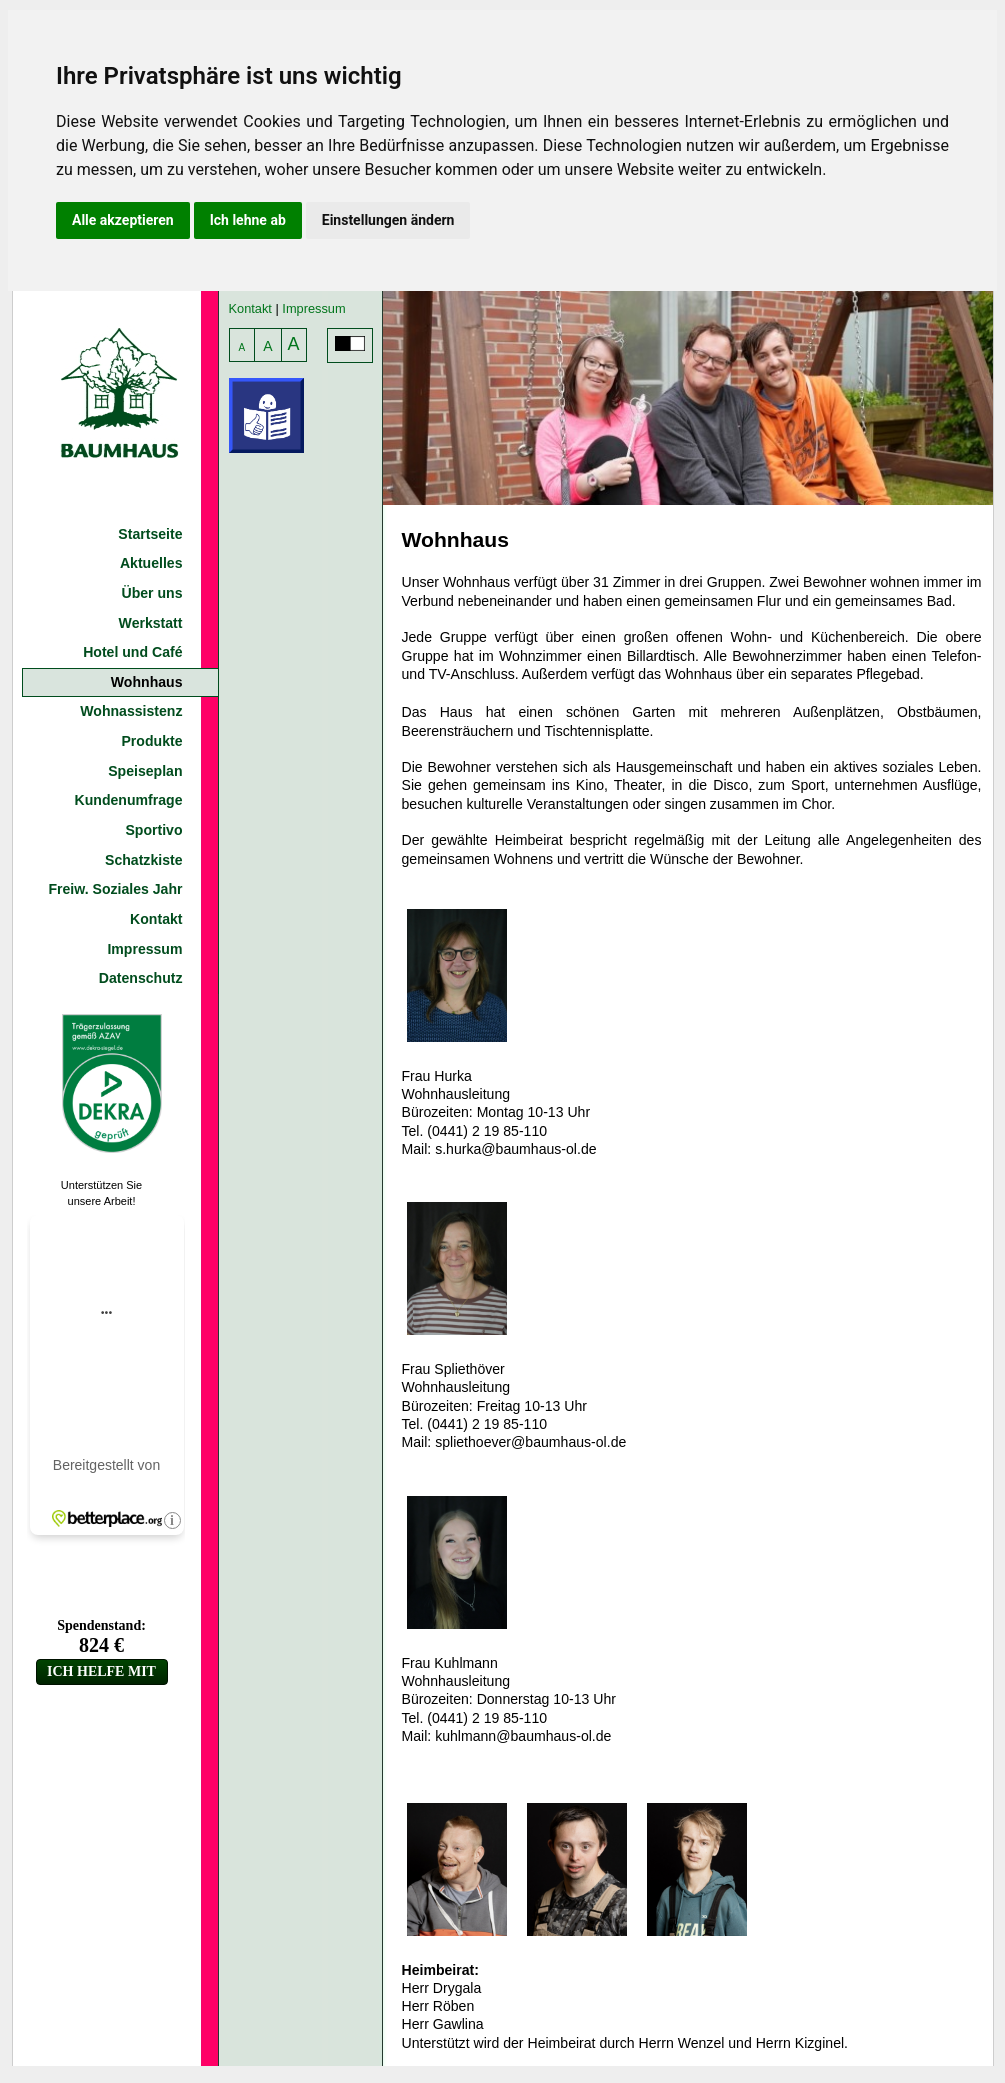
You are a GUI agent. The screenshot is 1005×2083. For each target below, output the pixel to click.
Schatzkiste (143, 860)
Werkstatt (151, 623)
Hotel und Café (132, 652)
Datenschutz (141, 978)
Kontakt (156, 919)
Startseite (150, 534)
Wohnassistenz (131, 711)
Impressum (144, 949)
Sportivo (153, 830)
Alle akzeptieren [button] (123, 220)
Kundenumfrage (129, 800)
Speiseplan (145, 771)
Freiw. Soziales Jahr (115, 889)
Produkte (151, 741)
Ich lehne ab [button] (248, 220)
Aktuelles (151, 563)
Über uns (151, 593)
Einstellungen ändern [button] (388, 220)
